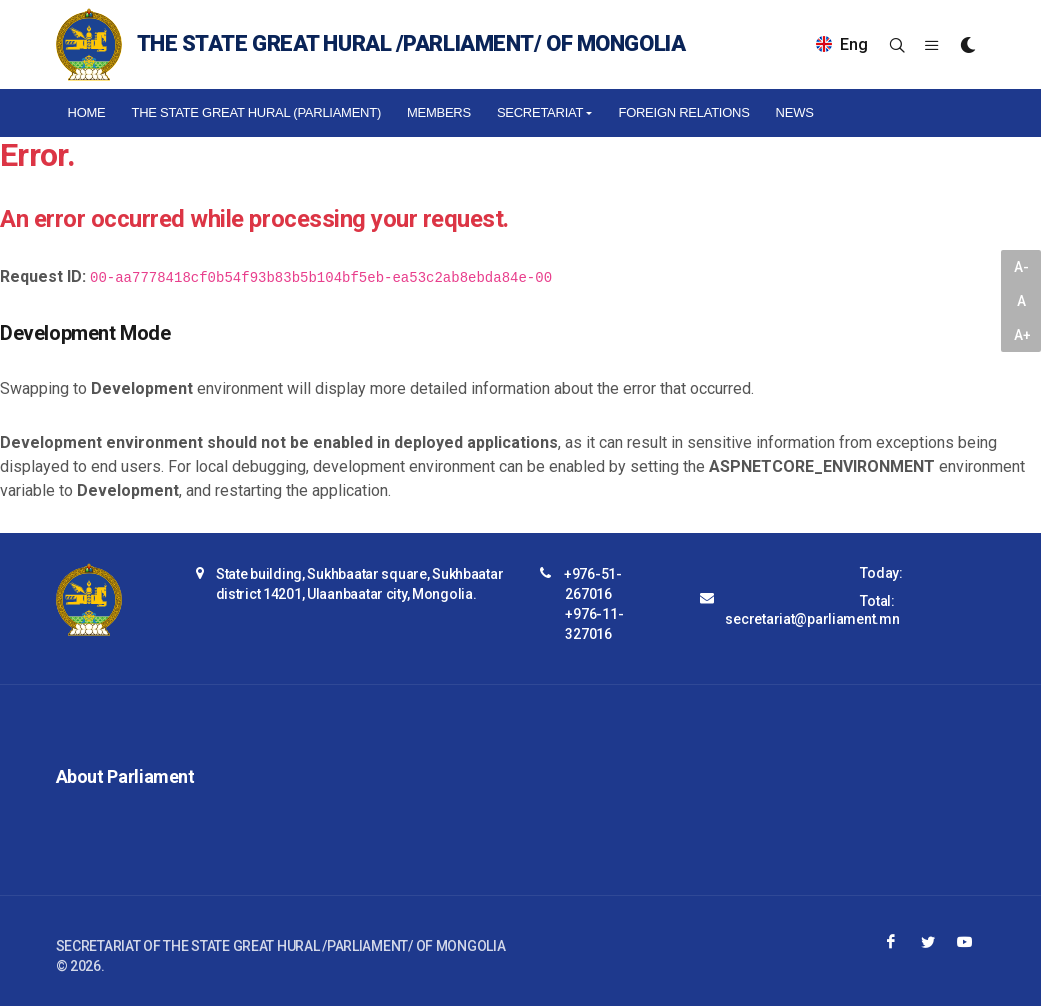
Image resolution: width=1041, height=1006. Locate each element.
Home (87, 112)
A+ (1022, 335)
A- (1021, 267)
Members (439, 112)
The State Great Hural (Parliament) (256, 112)
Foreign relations (683, 112)
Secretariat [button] (540, 112)
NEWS (795, 112)
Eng (842, 44)
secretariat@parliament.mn (812, 619)
